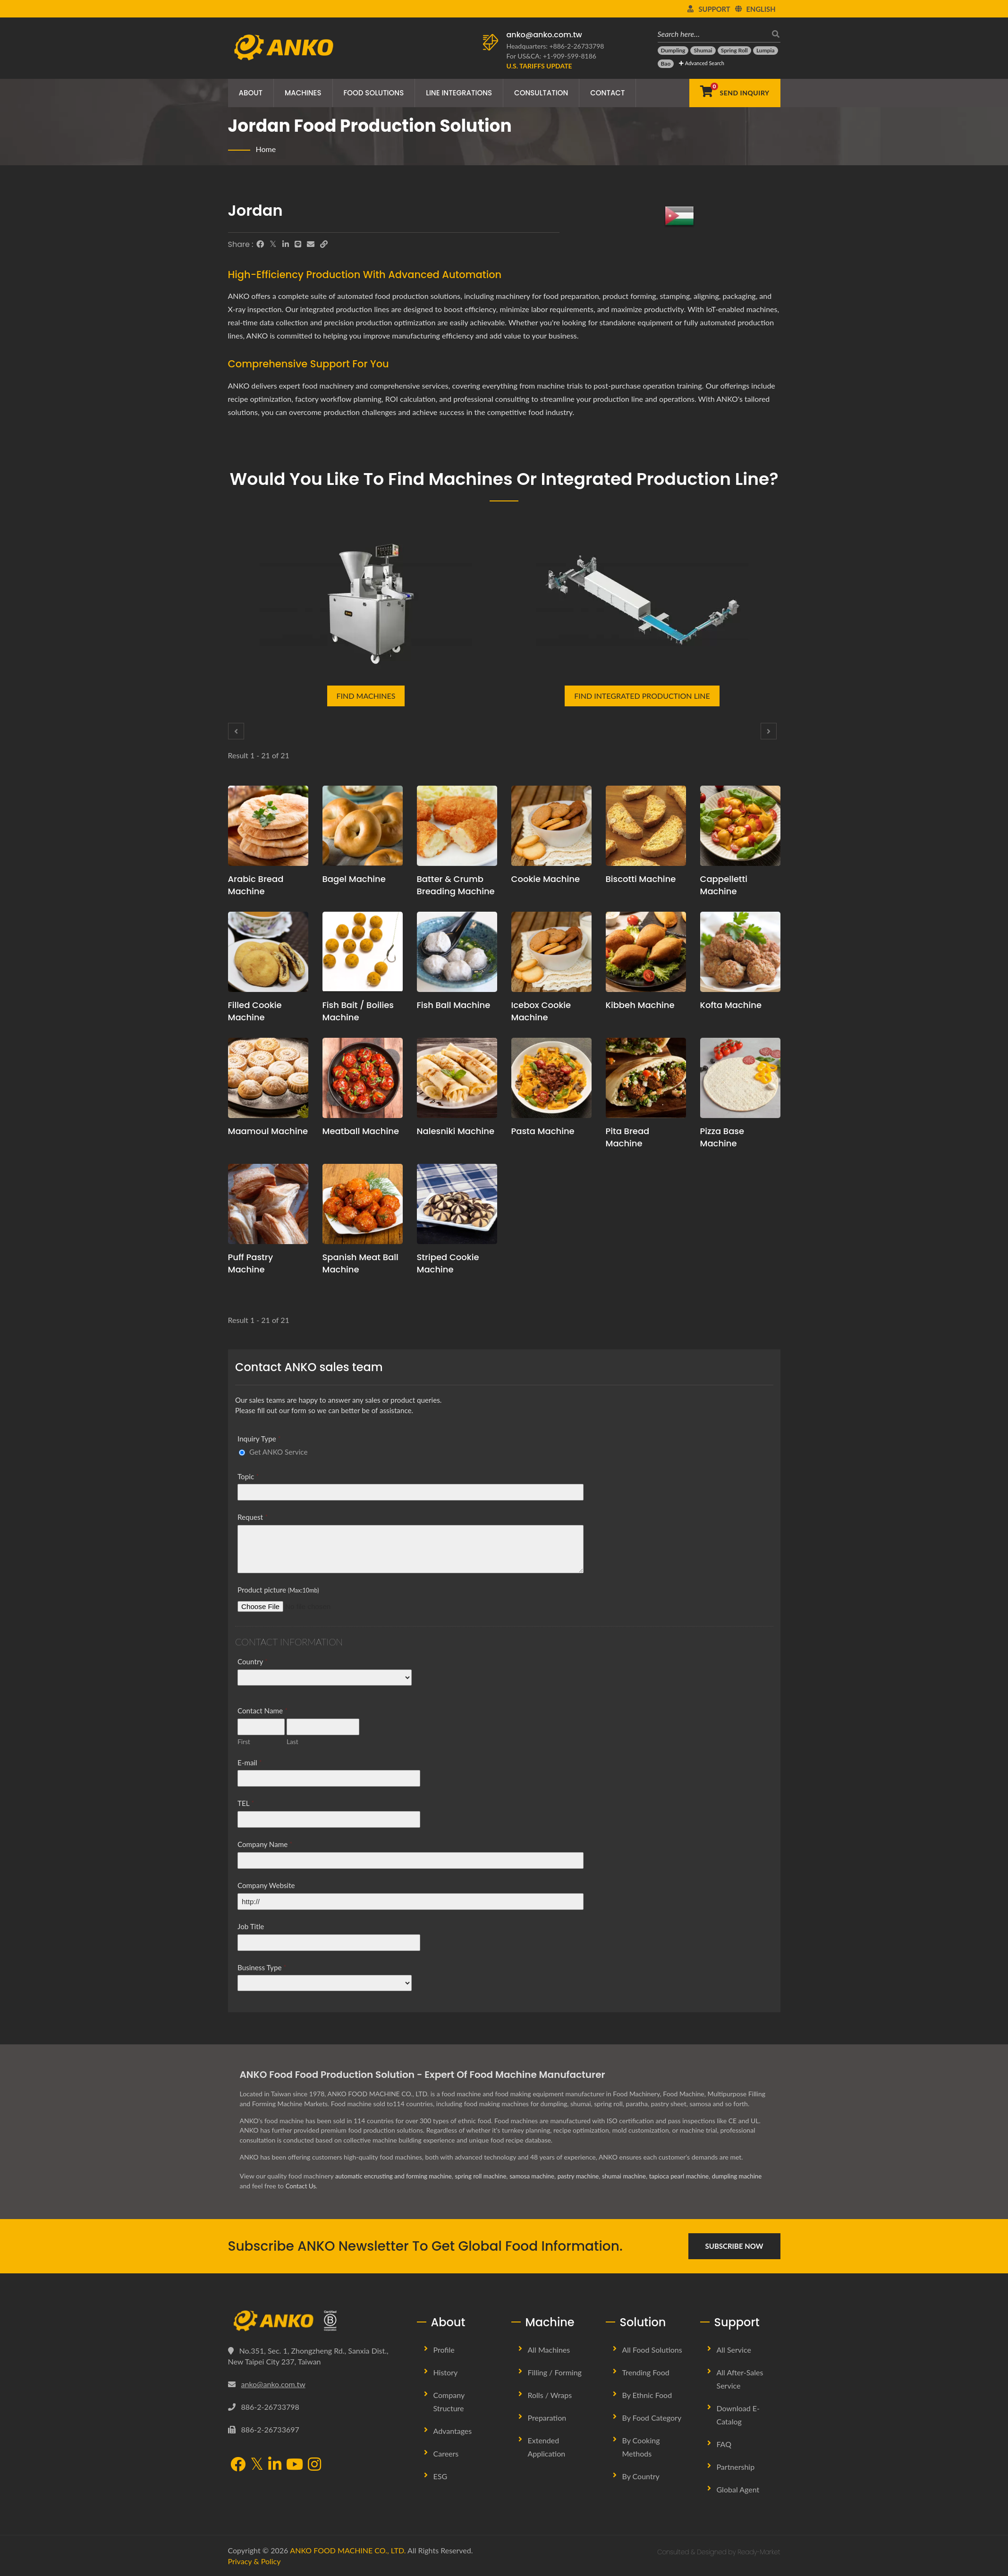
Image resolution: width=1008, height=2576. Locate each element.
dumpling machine (266, 2186)
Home (266, 148)
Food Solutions (374, 93)
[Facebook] (260, 244)
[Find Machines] (366, 600)
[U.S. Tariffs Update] (539, 66)
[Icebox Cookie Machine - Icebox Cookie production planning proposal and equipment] (551, 952)
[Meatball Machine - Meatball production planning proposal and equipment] (362, 1078)
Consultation (541, 93)
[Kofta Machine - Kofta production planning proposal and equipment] (740, 952)
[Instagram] (314, 2465)
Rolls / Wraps (550, 2394)
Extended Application (547, 2447)
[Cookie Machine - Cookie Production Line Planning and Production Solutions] (551, 826)
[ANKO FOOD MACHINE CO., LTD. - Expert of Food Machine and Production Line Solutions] (283, 45)
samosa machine (544, 2176)
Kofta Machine (731, 1005)
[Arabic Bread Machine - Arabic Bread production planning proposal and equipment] (268, 826)
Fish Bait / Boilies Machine (358, 1011)
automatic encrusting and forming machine (397, 2176)
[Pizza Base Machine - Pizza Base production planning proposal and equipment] (740, 1078)
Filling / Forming (555, 2372)
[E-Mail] (310, 244)
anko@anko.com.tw (544, 34)
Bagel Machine (354, 879)
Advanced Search (701, 63)
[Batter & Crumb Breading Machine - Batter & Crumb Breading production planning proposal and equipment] (457, 826)
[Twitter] (273, 244)
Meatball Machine (360, 1131)
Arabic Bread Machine (256, 885)
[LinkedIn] (286, 244)
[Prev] (236, 731)
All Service (734, 2349)
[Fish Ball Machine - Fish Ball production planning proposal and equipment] (457, 952)
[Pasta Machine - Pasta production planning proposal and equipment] (551, 1078)
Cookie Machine (545, 879)
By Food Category (652, 2417)
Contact (607, 93)
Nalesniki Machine (456, 1131)
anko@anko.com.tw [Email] (273, 2384)
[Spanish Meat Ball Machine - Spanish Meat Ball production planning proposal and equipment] (362, 1204)
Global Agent (738, 2489)
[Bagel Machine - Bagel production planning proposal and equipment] (362, 826)
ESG (440, 2476)
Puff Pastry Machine (250, 1263)
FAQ (724, 2444)
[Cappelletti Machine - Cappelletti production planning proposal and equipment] (740, 826)
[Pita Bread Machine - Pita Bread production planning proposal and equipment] (646, 1078)
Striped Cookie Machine (448, 1263)
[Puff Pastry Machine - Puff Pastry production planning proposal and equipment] (268, 1204)
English (761, 9)
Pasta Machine (543, 1131)
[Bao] (666, 63)
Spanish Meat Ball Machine (360, 1263)
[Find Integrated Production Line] (642, 600)
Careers (446, 2453)
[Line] (298, 244)
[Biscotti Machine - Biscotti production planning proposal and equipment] (646, 826)
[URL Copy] (323, 244)
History (445, 2372)
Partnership (736, 2466)
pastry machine (592, 2176)
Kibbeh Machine (640, 1005)
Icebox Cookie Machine (541, 1011)
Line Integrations (459, 93)
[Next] (769, 731)
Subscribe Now (734, 2246)
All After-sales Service (740, 2379)
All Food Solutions (652, 2349)
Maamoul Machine (268, 1131)
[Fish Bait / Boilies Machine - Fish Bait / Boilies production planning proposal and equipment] (362, 952)
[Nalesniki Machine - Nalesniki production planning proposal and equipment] (457, 1078)
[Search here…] (712, 33)
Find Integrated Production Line (642, 695)
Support (714, 9)
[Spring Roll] (734, 50)
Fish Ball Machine (454, 1005)
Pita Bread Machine (628, 1137)
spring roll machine (489, 2176)
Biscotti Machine (641, 879)
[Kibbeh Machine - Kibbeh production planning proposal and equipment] (646, 952)
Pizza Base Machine (722, 1137)
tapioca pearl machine (699, 2176)
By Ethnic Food (647, 2394)
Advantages (452, 2430)
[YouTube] (294, 2465)
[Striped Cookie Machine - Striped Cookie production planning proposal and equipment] (457, 1204)
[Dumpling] (673, 50)
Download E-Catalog (738, 2415)
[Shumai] (702, 50)
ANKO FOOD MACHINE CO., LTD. (348, 2550)
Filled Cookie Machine (255, 1011)
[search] (773, 33)
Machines (303, 93)
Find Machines (366, 695)
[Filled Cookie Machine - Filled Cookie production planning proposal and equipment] (268, 952)
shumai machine (641, 2176)
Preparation (547, 2417)
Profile (444, 2349)
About (251, 93)
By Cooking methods (641, 2447)
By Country (641, 2476)
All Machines (549, 2349)
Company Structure (449, 2401)
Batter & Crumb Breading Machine (456, 885)
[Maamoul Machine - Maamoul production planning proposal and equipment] (268, 1078)
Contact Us (356, 2186)
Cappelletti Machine (723, 885)
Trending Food (645, 2372)
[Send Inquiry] (734, 93)
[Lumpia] (765, 50)
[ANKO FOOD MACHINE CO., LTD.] (315, 2321)
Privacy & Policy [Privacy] (254, 2561)
